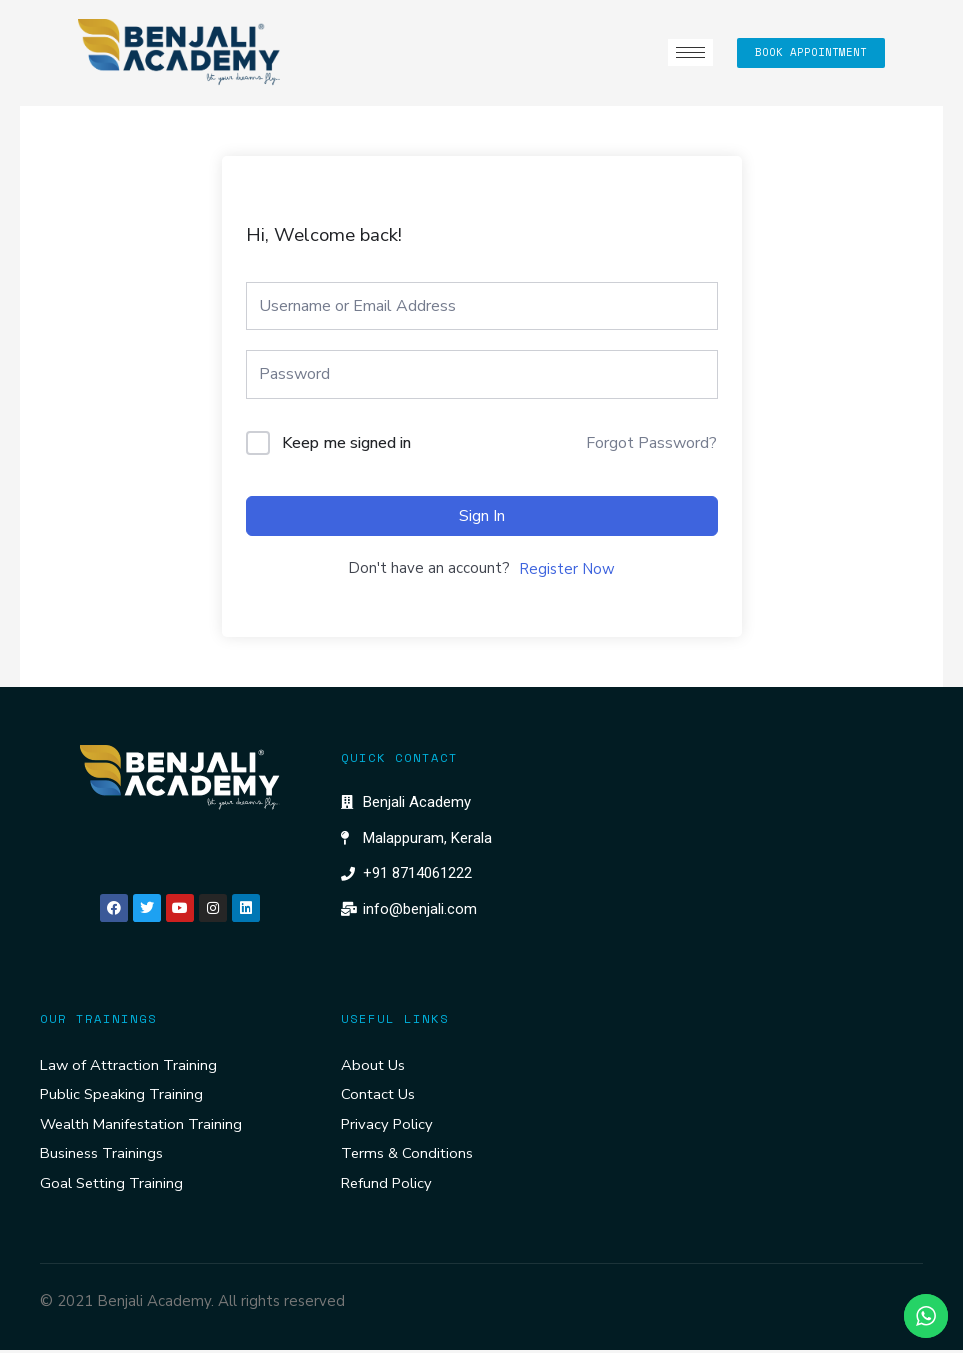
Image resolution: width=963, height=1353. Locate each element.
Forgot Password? (651, 443)
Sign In (482, 516)
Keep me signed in (346, 443)
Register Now (567, 569)
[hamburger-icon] (686, 52)
